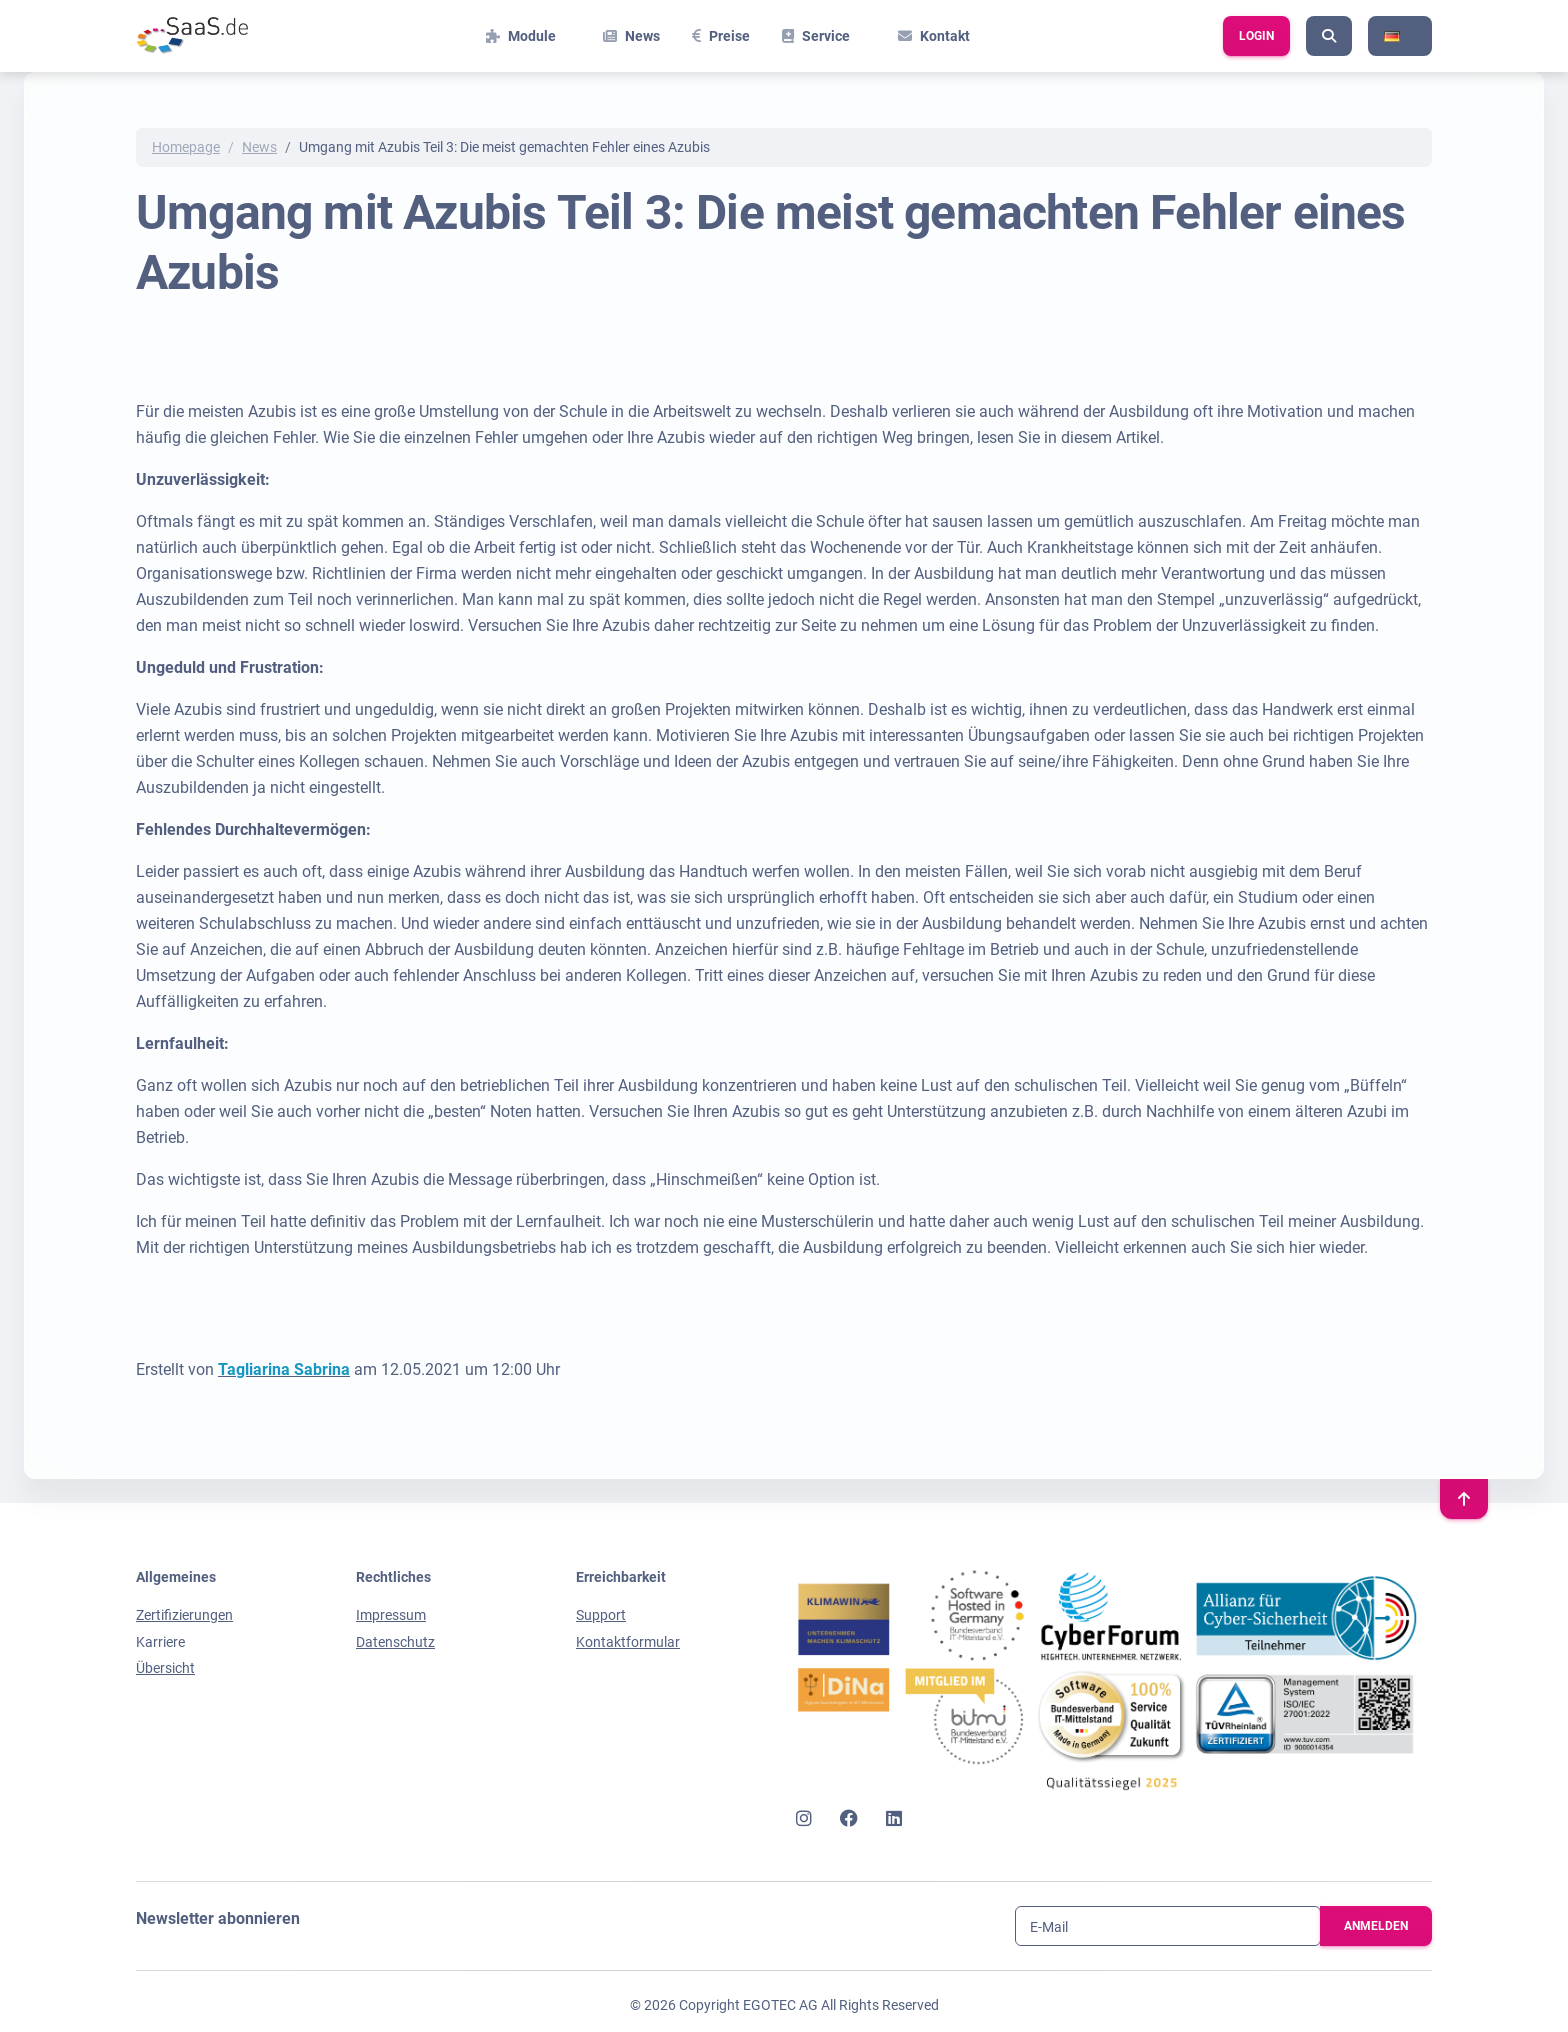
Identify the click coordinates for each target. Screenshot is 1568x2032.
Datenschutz (395, 1642)
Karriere (160, 1642)
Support (601, 1615)
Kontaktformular (628, 1642)
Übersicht (165, 1668)
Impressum (391, 1615)
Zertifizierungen (184, 1615)
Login (1256, 36)
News (259, 147)
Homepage (186, 147)
